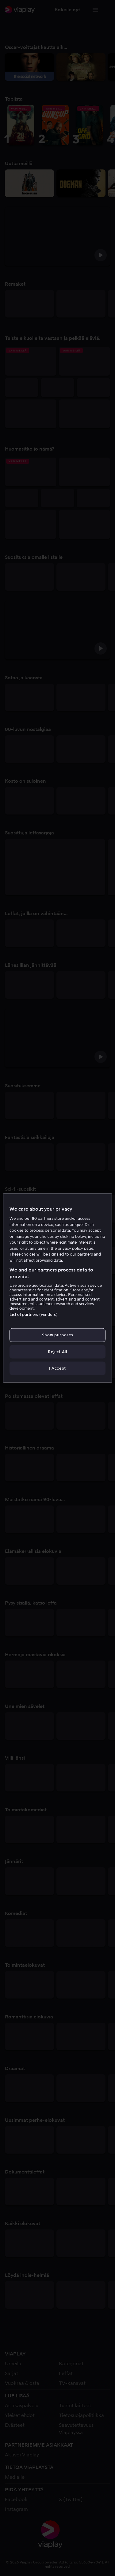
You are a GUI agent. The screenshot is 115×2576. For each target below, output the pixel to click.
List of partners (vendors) (33, 1314)
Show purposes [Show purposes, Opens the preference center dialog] (57, 1335)
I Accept (57, 1368)
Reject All (57, 1351)
